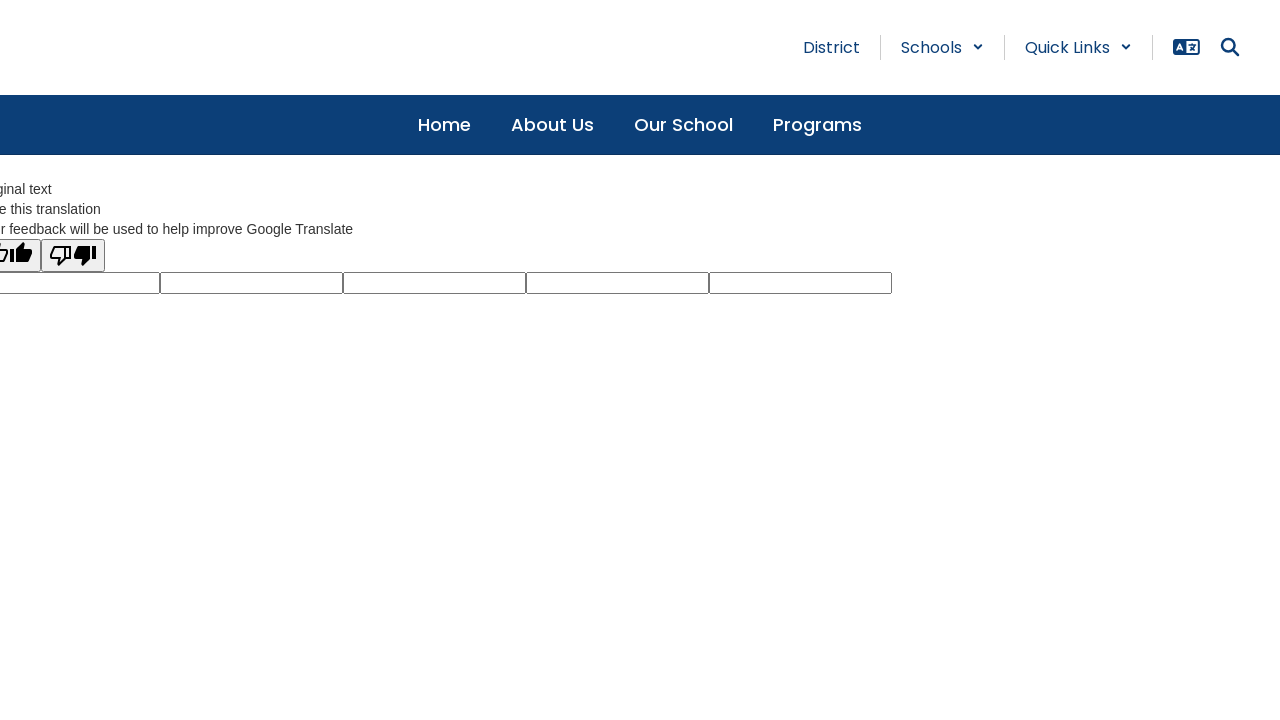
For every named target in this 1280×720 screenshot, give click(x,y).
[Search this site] (1230, 47)
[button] (942, 47)
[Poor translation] (73, 255)
